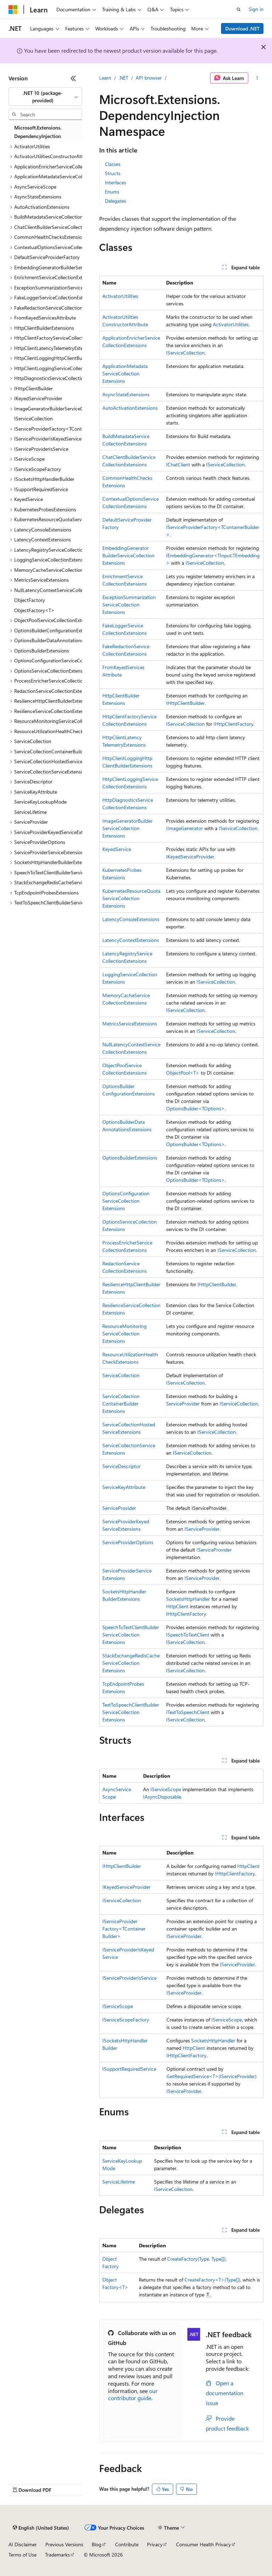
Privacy (155, 2544)
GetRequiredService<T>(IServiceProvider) (211, 2076)
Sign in (256, 9)
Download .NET (242, 28)
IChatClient (178, 464)
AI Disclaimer (22, 2544)
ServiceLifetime (118, 2181)
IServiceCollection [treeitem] (33, 418)
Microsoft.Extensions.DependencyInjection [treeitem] (37, 132)
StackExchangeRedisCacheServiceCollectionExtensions (131, 1663)
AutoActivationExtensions (130, 407)
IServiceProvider (202, 1528)
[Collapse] (73, 78)
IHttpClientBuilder (185, 703)
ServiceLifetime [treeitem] (30, 812)
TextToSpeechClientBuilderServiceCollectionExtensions (130, 1712)
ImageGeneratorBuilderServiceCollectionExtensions (127, 828)
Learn (105, 77)
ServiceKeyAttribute (123, 1487)
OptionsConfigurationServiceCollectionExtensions (125, 1201)
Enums (112, 191)
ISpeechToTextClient (187, 1634)
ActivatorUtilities (120, 296)
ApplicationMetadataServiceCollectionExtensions (125, 373)
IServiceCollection (185, 352)
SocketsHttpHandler (188, 1598)
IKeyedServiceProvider (190, 856)
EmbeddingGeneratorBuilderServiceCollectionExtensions (128, 555)
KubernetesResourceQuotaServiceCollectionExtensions (131, 898)
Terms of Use (22, 2554)
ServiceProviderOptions (127, 1542)
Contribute (126, 2544)
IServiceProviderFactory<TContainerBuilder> (124, 1928)
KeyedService (116, 849)
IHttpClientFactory (234, 723)
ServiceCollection (121, 1375)
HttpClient (177, 1606)
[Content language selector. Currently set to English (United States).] (40, 2528)
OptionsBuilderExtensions (129, 1157)
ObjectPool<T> (182, 1072)
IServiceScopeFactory (125, 2019)
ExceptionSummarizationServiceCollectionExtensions (129, 604)
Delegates (115, 200)
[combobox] (45, 96)
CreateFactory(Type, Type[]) (196, 2258)
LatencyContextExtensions (130, 940)
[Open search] (239, 9)
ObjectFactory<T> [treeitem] (34, 610)
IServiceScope (166, 1789)
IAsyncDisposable (162, 1796)
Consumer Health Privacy (203, 2544)
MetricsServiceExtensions (129, 1023)
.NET (123, 77)
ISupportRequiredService (129, 2068)
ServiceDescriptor (121, 1466)
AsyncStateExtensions (125, 394)
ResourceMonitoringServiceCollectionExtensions (124, 1333)
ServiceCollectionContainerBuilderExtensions (121, 1403)
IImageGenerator (184, 828)
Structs (112, 173)
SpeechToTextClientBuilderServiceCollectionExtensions (130, 1634)
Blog (96, 2544)
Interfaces (115, 182)
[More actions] (257, 78)
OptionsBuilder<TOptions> (195, 1108)
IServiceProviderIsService (129, 1977)
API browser (149, 77)
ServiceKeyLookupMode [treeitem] (40, 801)
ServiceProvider (183, 1403)
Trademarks (57, 2554)
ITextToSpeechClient (187, 1712)
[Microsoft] (13, 9)
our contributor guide (133, 2394)
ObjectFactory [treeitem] (29, 600)
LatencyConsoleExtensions (130, 919)
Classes (112, 164)
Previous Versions (64, 2544)
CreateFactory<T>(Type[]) (212, 2279)
